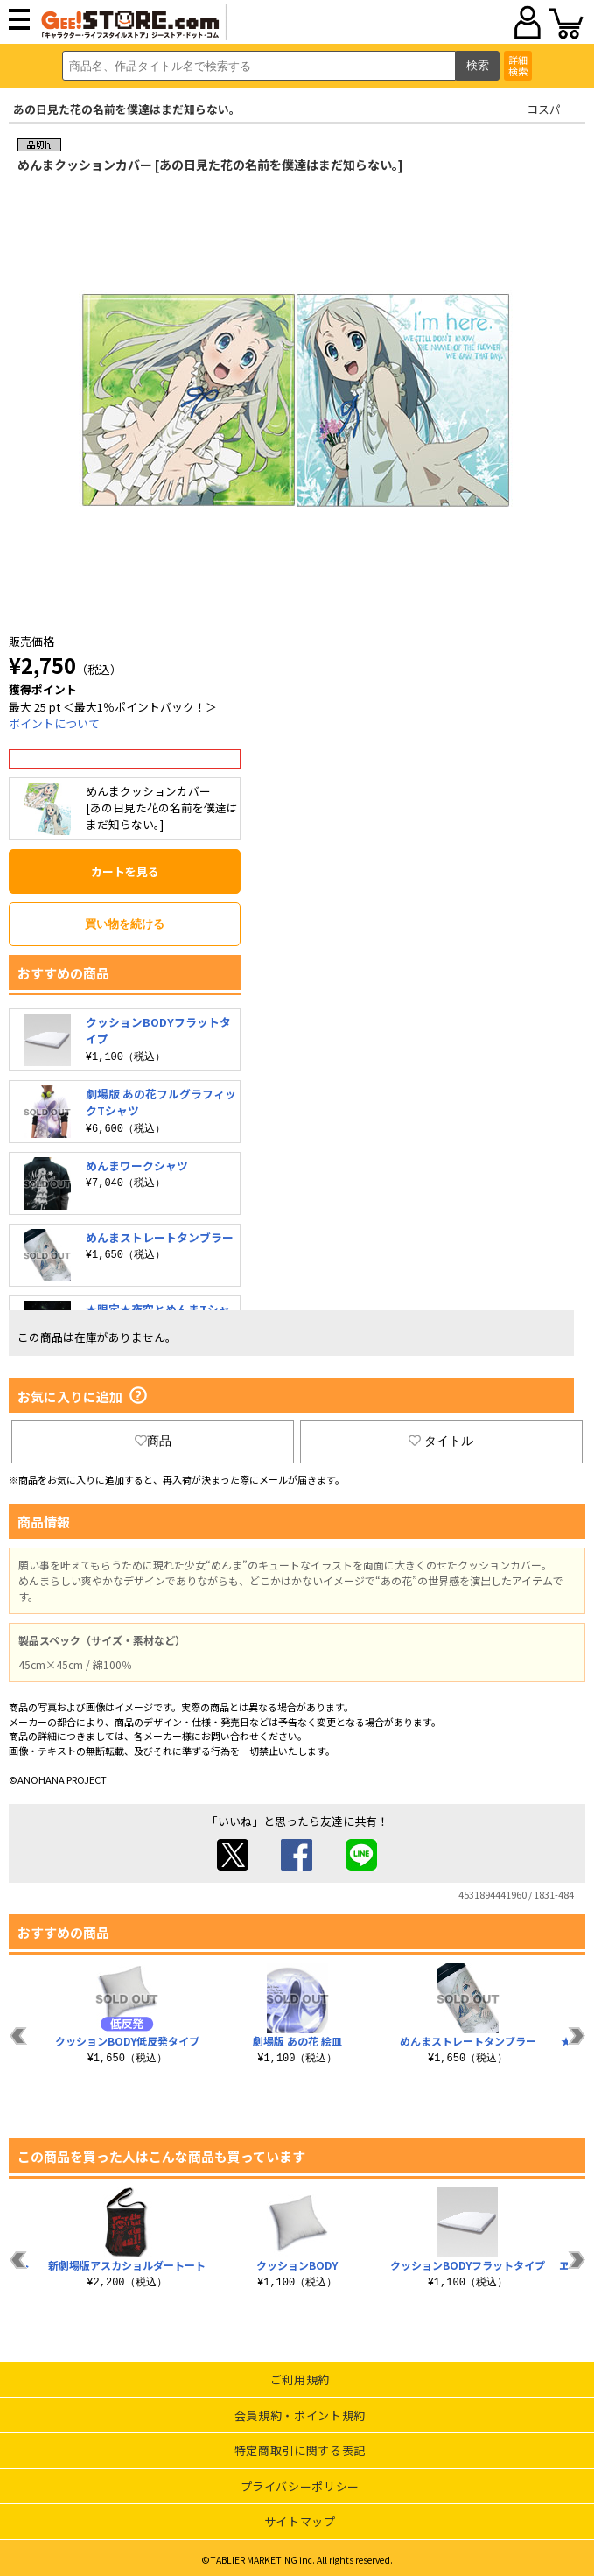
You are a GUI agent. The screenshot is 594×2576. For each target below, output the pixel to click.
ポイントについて (54, 723)
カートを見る (125, 871)
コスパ (544, 109)
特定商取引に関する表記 (300, 2450)
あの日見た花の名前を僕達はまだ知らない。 (127, 109)
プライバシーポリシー (300, 2486)
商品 (153, 1441)
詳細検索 (518, 65)
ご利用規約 (300, 2379)
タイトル (441, 1441)
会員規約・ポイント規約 (300, 2415)
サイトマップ (300, 2521)
